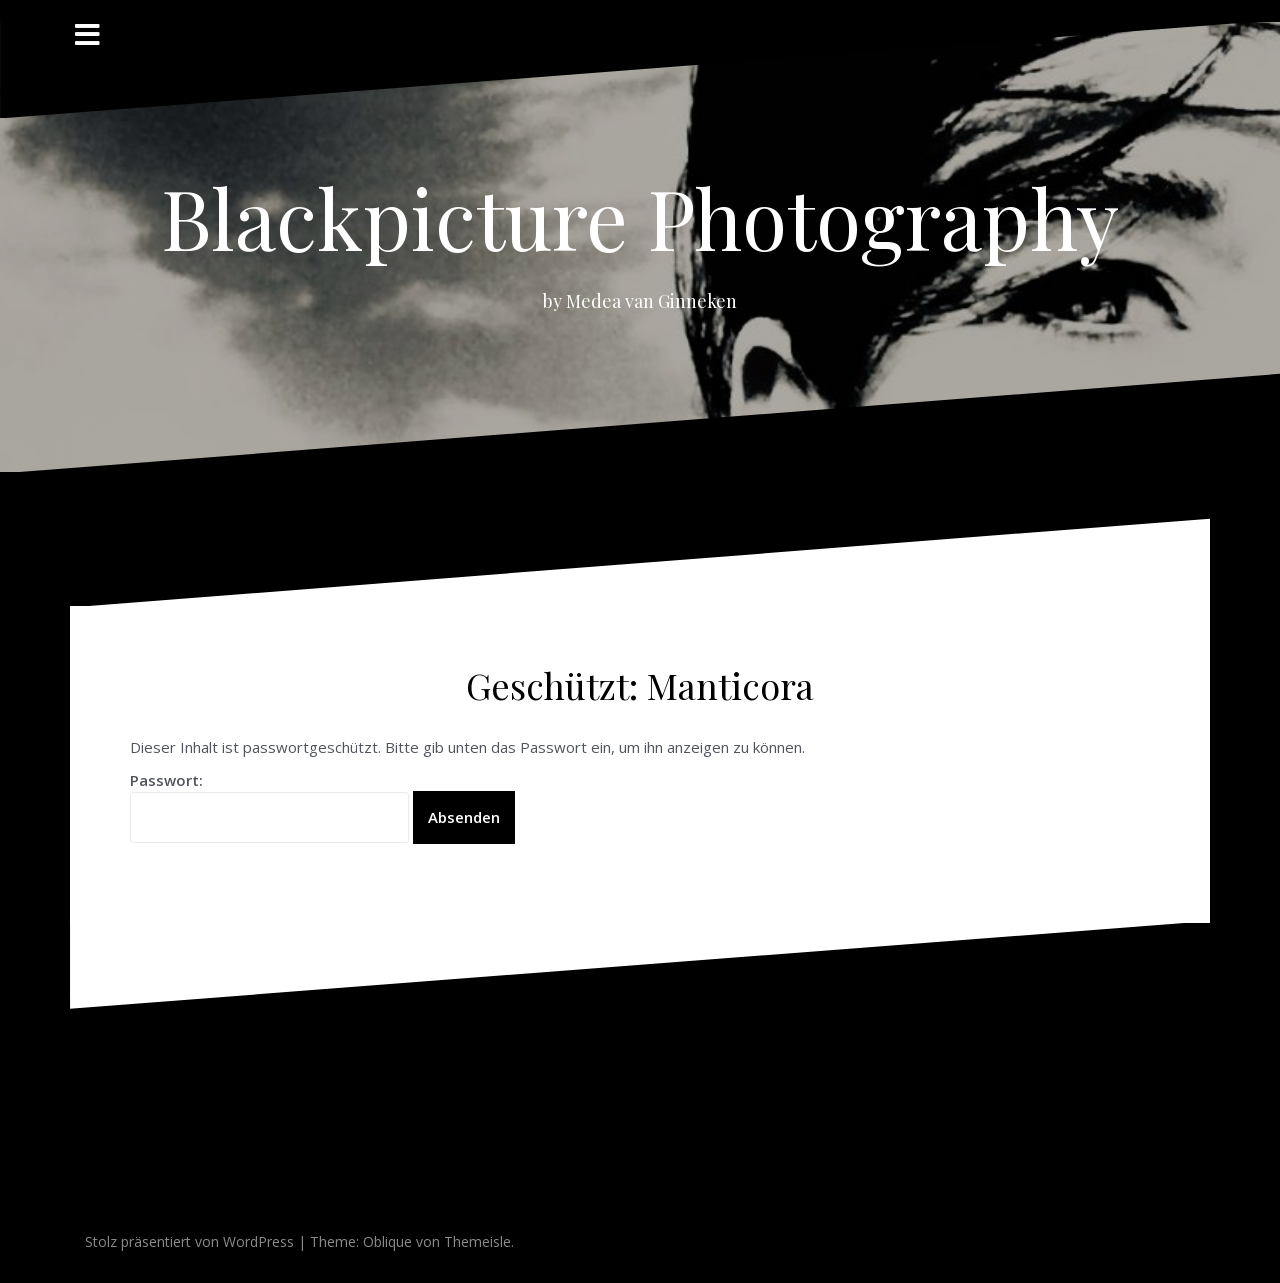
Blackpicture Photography (640, 217)
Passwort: (269, 807)
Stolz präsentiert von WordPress (189, 1241)
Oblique (387, 1241)
